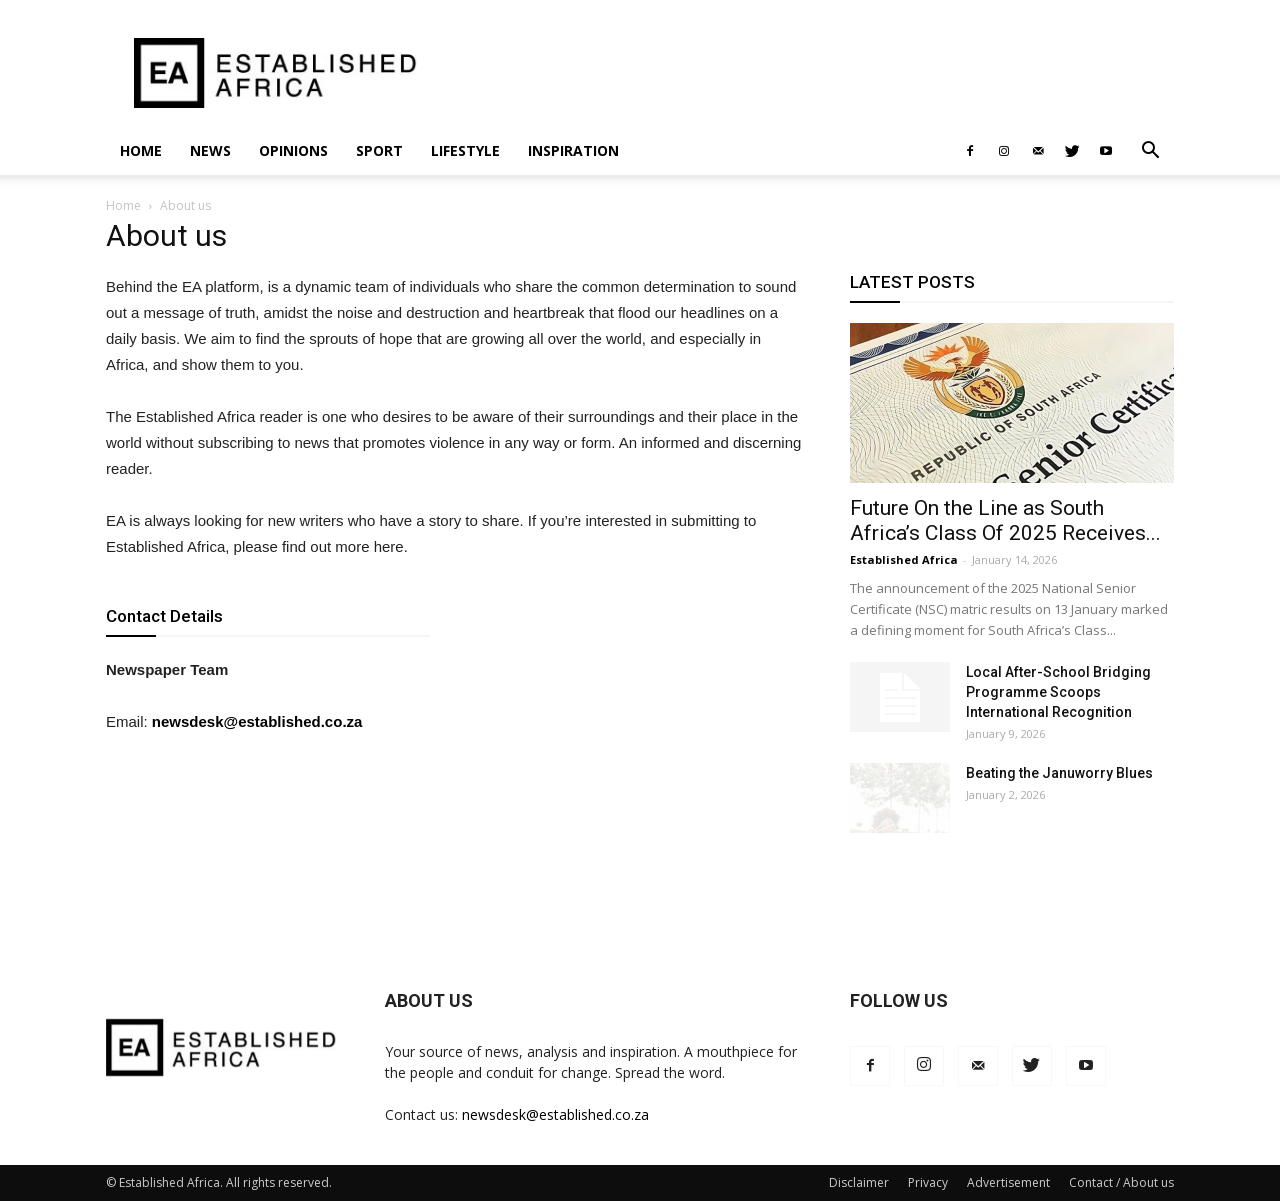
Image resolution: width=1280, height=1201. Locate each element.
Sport (379, 150)
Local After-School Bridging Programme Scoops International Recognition (1058, 692)
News (210, 150)
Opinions (293, 150)
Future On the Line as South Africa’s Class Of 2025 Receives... (1005, 520)
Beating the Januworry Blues (1059, 773)
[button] (1150, 152)
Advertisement (1008, 1182)
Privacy (928, 1182)
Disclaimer (859, 1182)
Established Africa (904, 559)
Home (141, 150)
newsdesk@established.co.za (257, 721)
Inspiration (573, 150)
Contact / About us (1121, 1182)
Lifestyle (465, 150)
